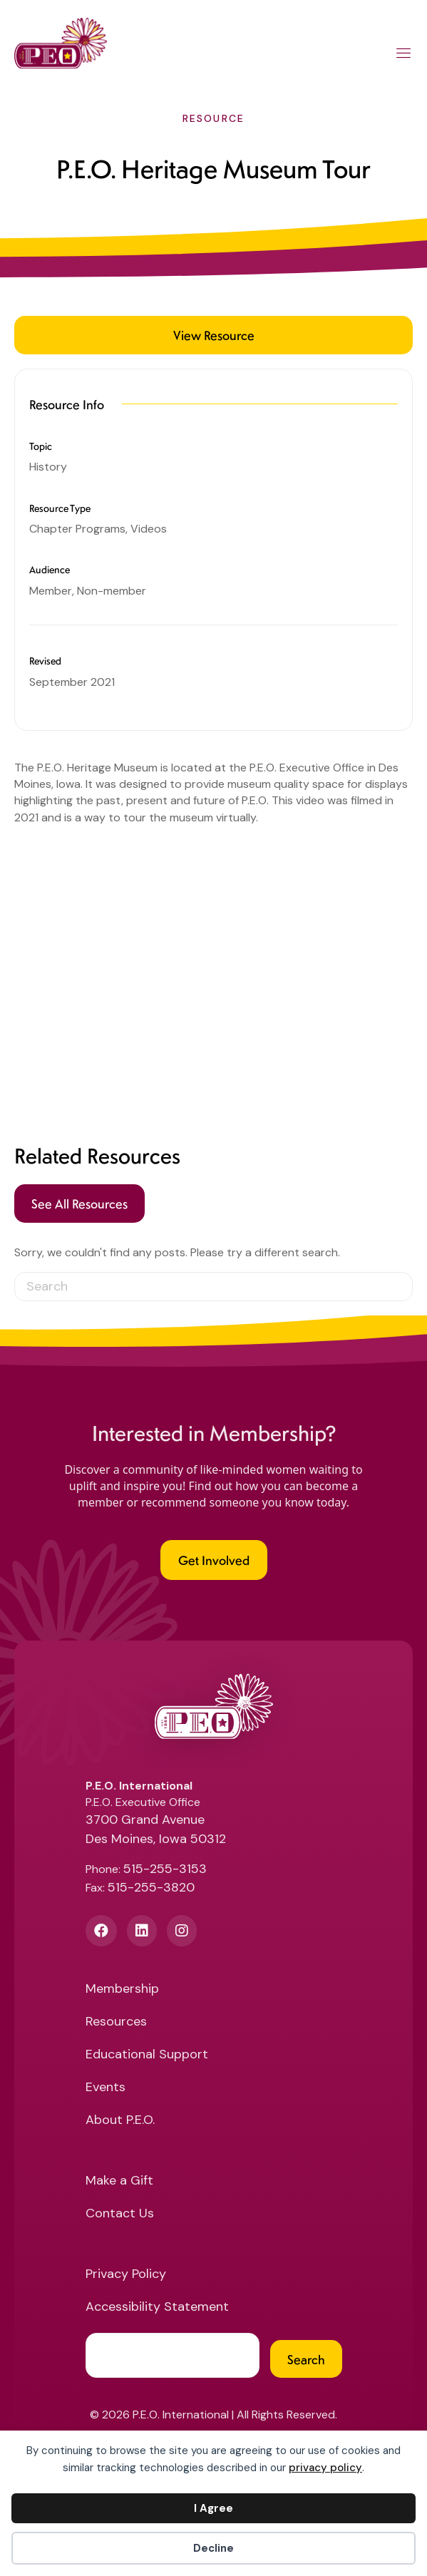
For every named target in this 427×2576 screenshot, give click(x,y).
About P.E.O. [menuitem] (120, 2120)
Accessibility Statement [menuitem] (157, 2307)
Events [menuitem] (105, 2087)
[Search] (213, 1286)
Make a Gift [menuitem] (119, 2181)
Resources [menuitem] (116, 2022)
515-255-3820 (151, 1887)
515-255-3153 (165, 1868)
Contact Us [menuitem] (120, 2214)
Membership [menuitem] (122, 1989)
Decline (213, 2548)
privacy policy (325, 2467)
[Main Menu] (404, 55)
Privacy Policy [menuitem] (126, 2274)
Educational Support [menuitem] (147, 2055)
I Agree (213, 2508)
